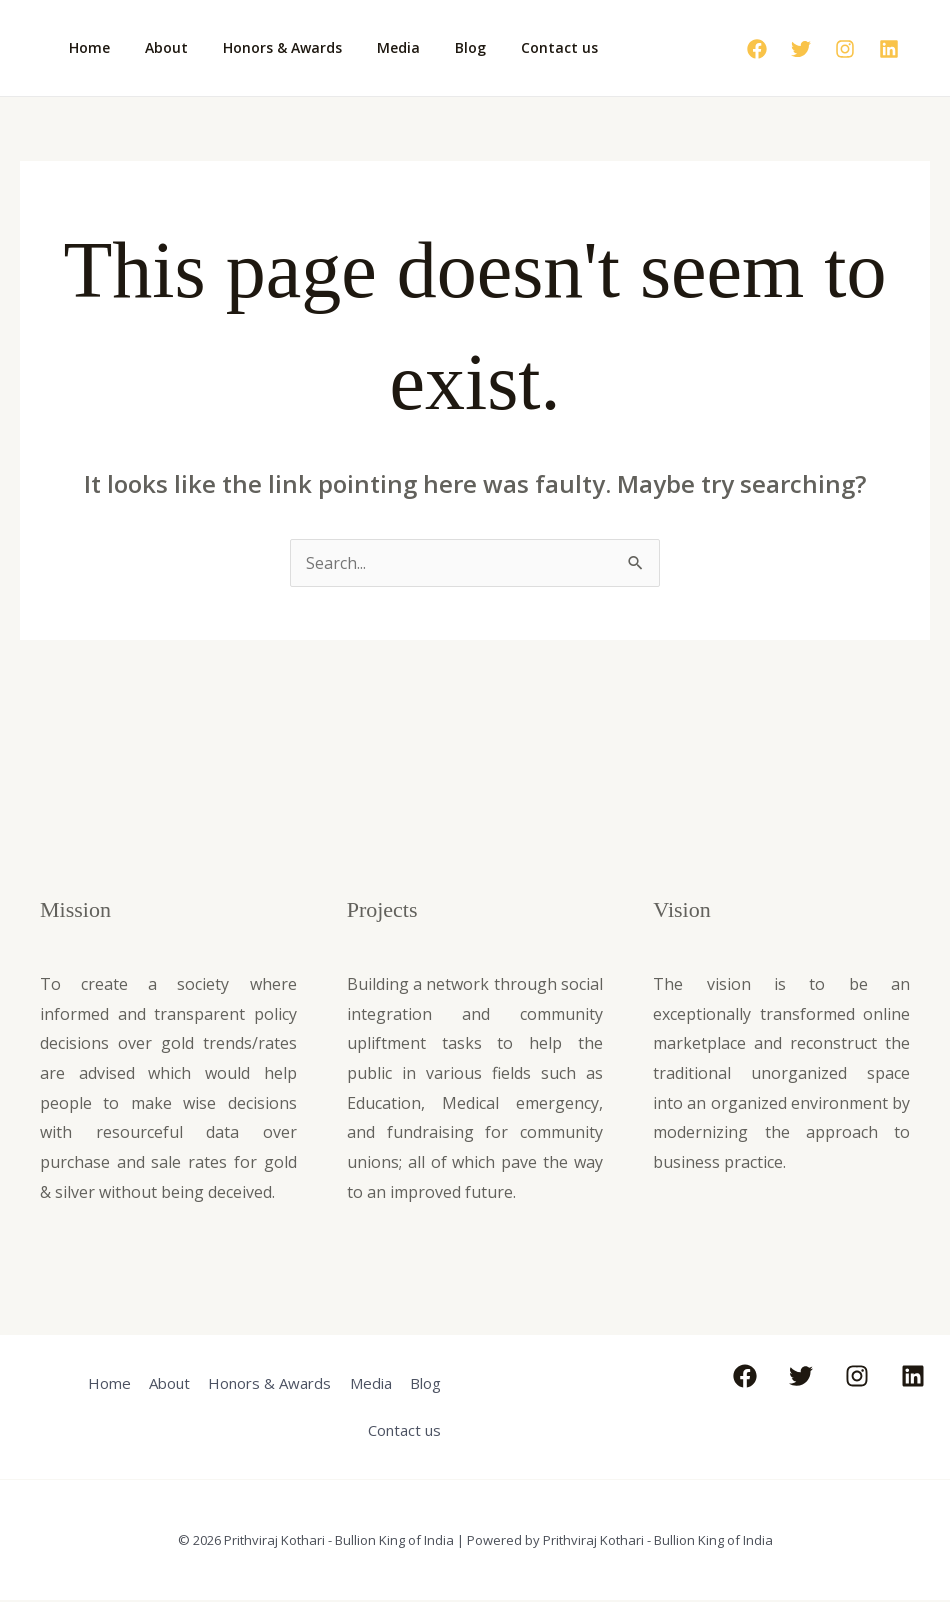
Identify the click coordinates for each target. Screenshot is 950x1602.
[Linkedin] (889, 49)
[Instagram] (845, 49)
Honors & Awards (264, 47)
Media (373, 47)
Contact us (520, 47)
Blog (438, 47)
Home (85, 47)
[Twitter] (801, 49)
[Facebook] (757, 49)
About (155, 47)
